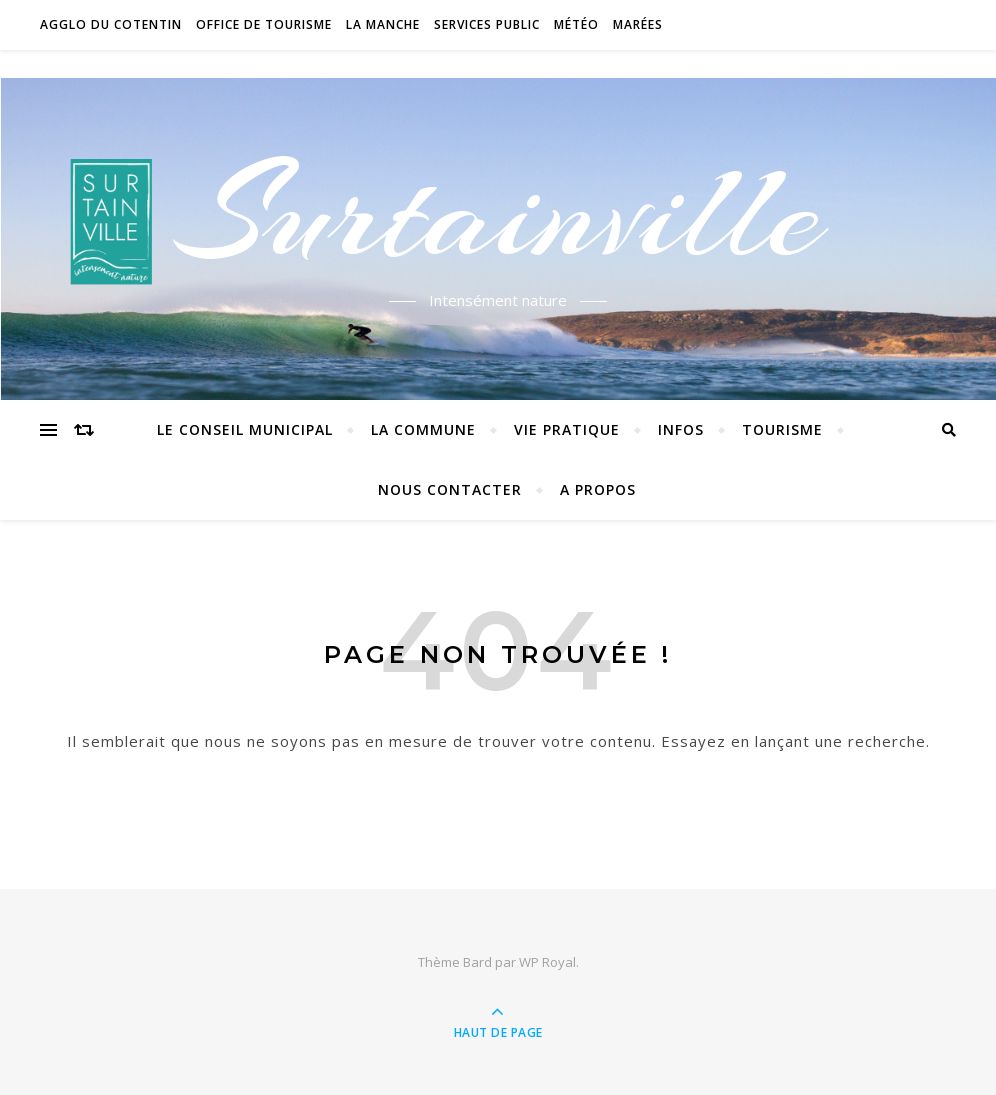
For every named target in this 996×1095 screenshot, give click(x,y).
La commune (423, 429)
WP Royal (547, 962)
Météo (576, 24)
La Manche (383, 24)
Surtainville (498, 213)
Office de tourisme (264, 24)
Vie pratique (567, 429)
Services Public (487, 24)
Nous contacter (450, 489)
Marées (638, 24)
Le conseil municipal (245, 429)
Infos (681, 429)
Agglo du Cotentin (111, 24)
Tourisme (782, 429)
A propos (598, 489)
